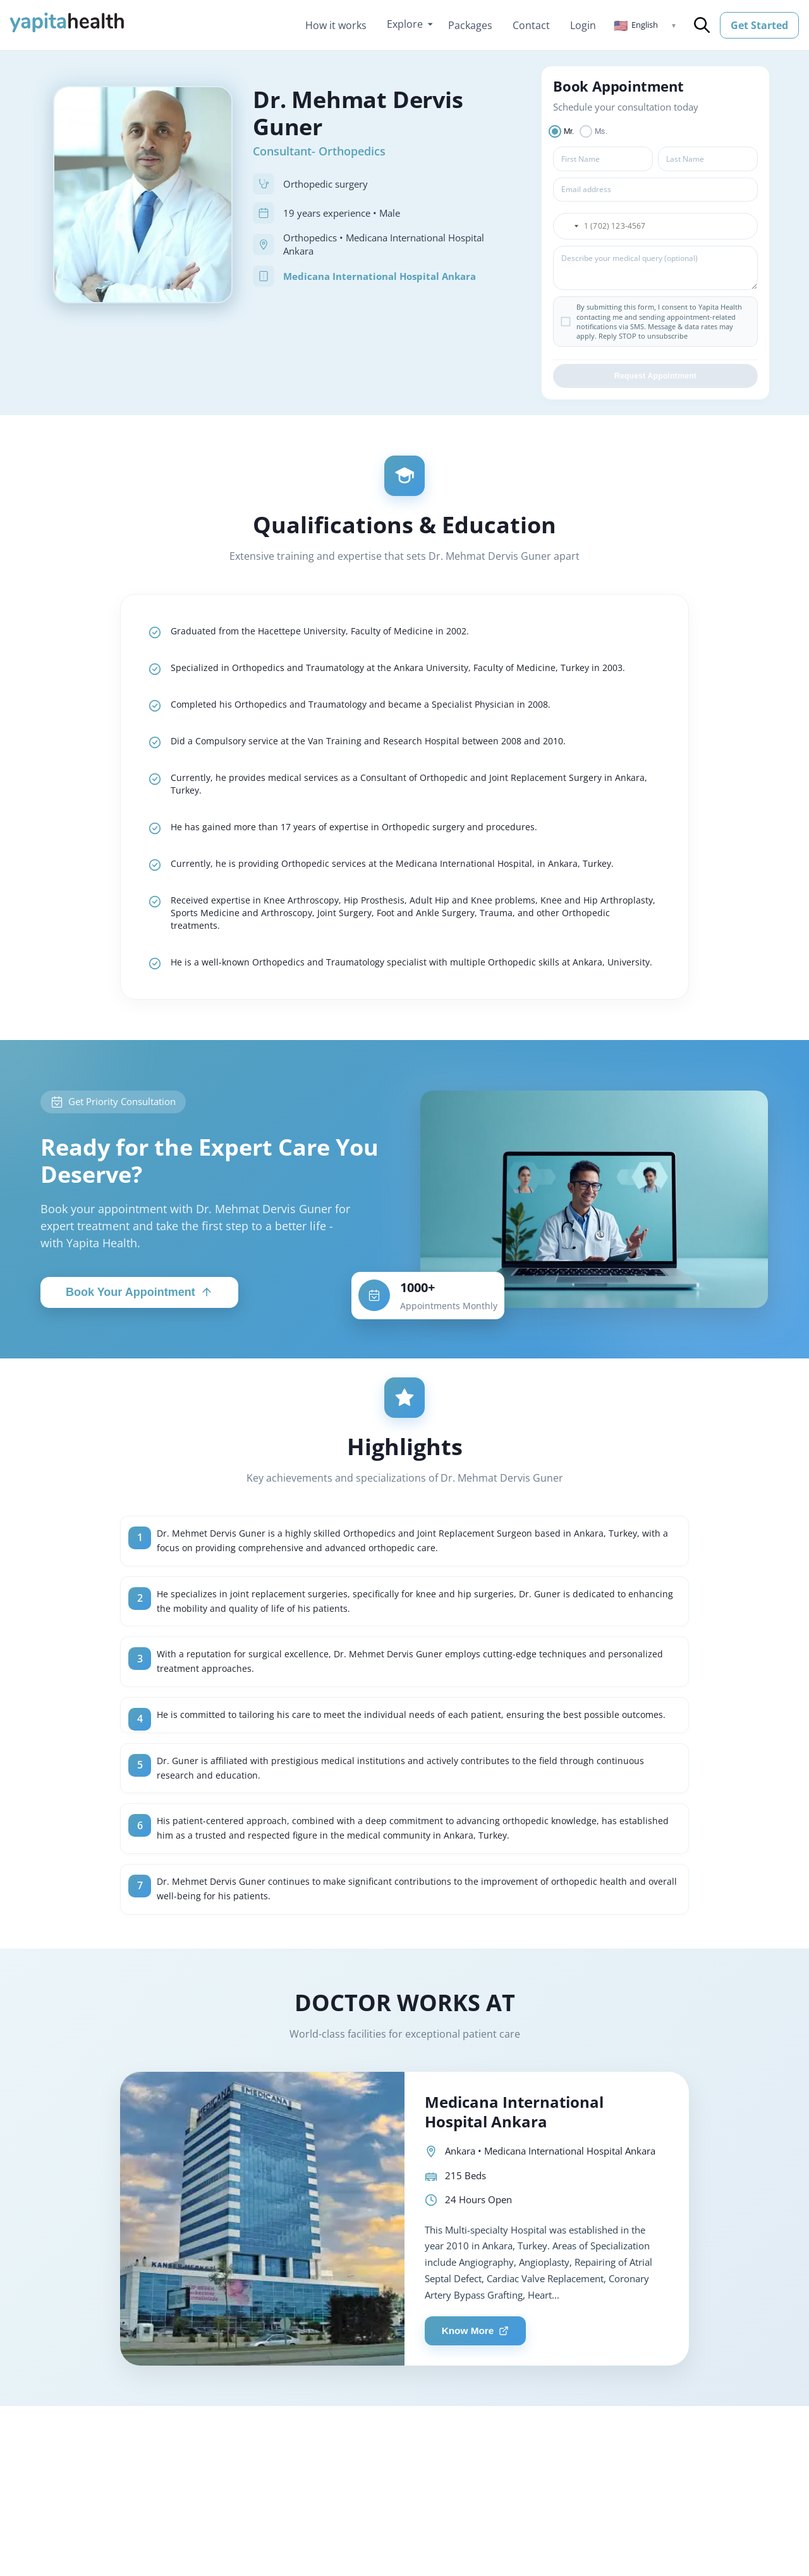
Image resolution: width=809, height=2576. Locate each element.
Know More (479, 2434)
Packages (470, 25)
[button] (645, 25)
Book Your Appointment (139, 1357)
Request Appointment (655, 379)
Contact (531, 25)
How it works (336, 25)
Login (583, 25)
